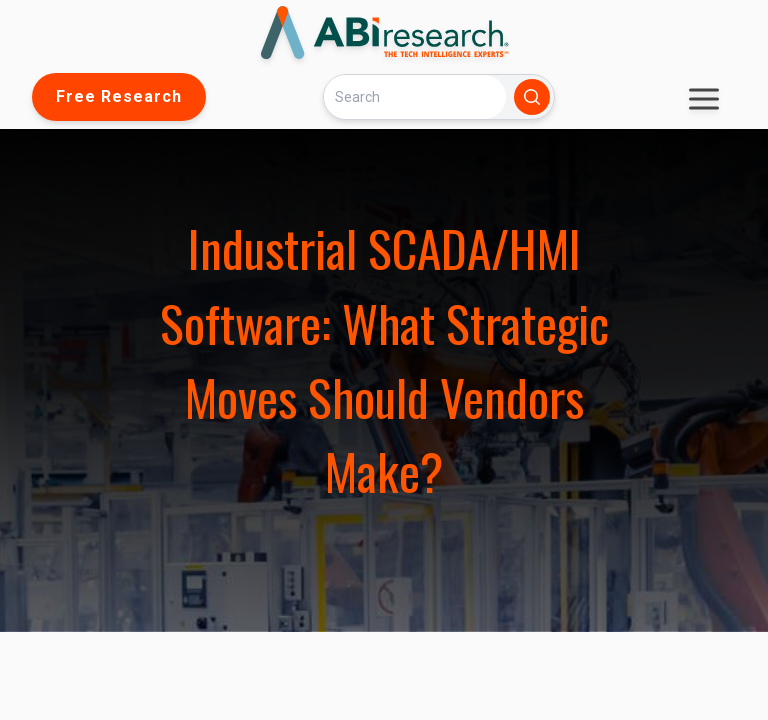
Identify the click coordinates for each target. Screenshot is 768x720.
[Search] (415, 96)
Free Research (119, 96)
